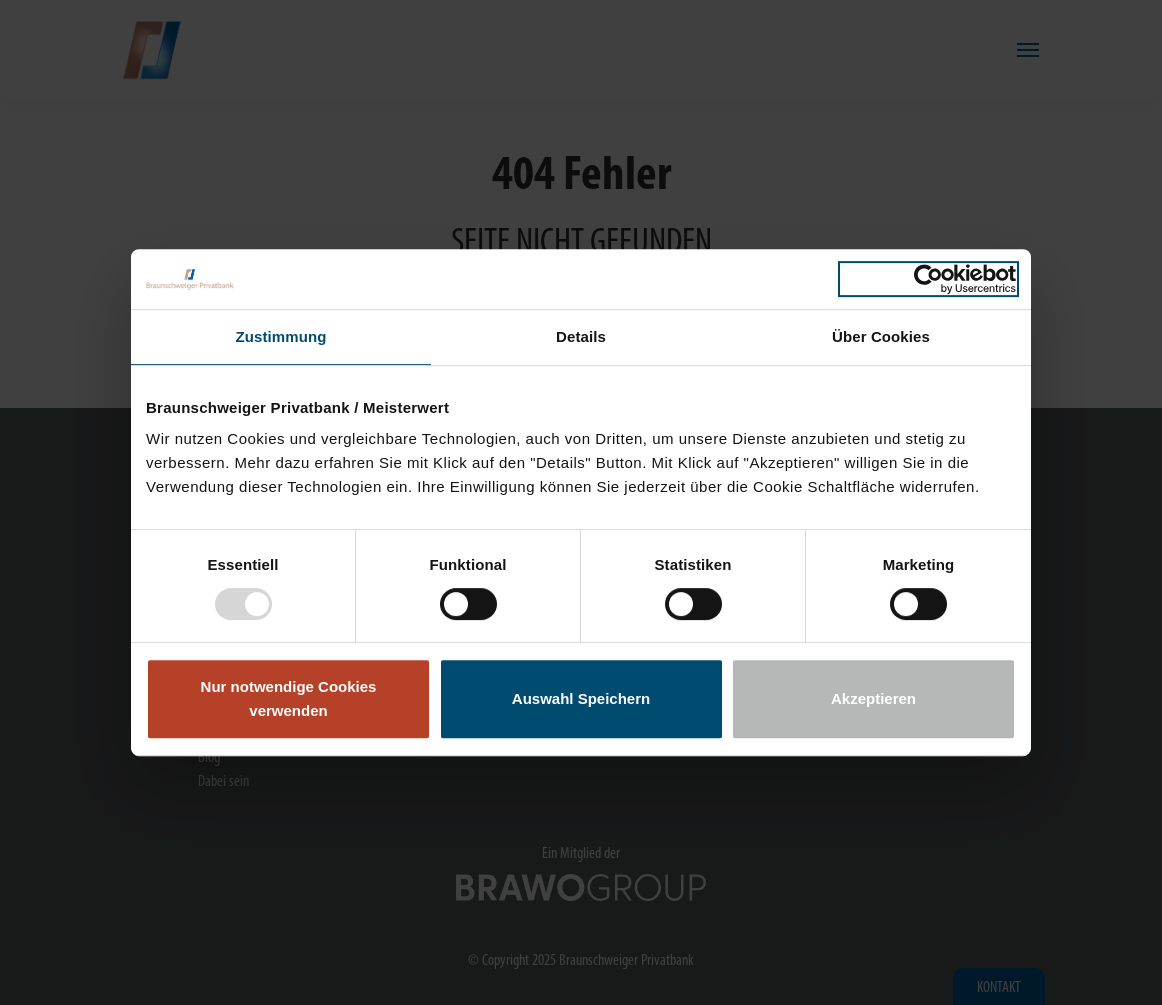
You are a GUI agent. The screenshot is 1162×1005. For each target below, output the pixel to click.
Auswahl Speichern (581, 698)
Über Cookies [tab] (881, 336)
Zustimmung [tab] (281, 336)
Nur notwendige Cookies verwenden (289, 698)
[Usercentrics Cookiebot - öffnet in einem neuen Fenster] (928, 279)
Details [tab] (581, 336)
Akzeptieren (873, 698)
